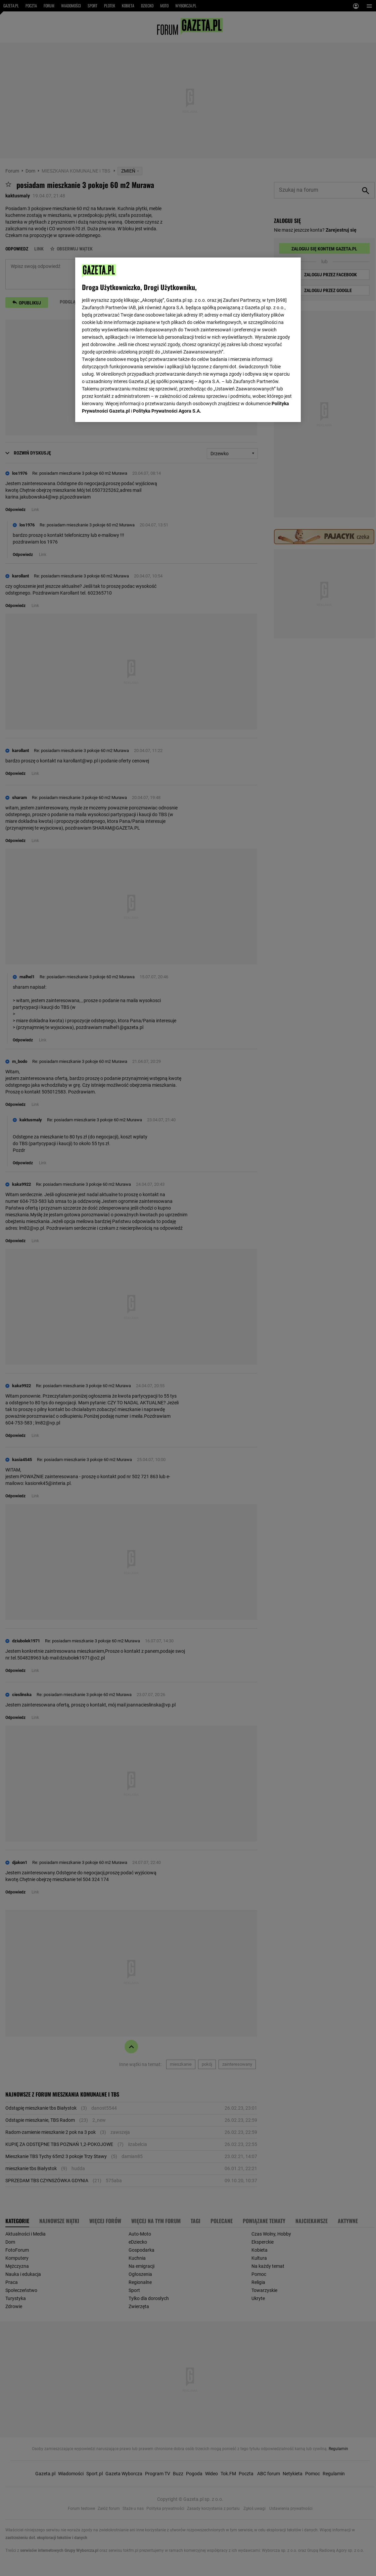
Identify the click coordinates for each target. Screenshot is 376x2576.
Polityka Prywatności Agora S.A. (167, 411)
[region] (188, 339)
